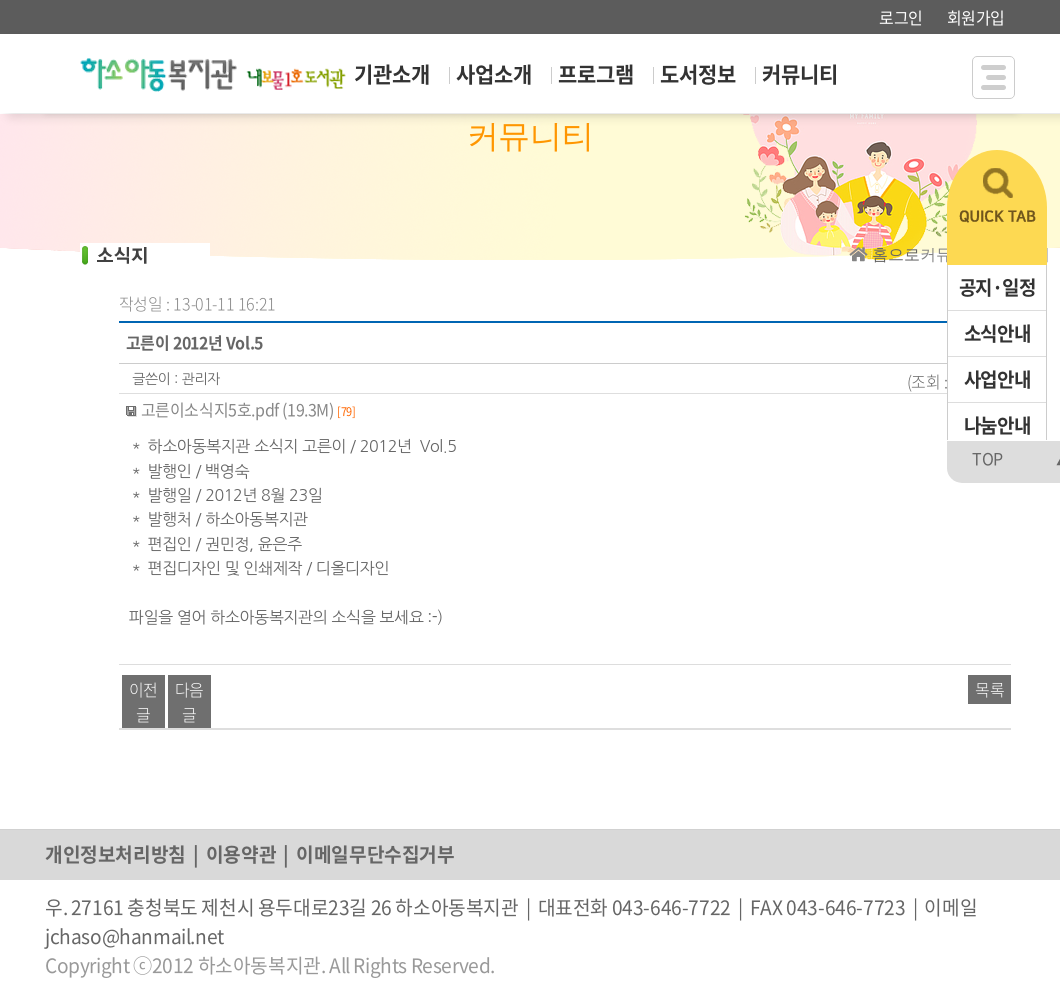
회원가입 (976, 17)
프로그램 (596, 73)
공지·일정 (997, 287)
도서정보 (698, 73)
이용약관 (241, 854)
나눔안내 (997, 425)
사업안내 (997, 379)
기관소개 (392, 73)
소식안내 (997, 333)
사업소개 (494, 73)
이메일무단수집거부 (375, 854)
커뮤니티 (800, 73)
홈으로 (896, 254)
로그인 (901, 17)
